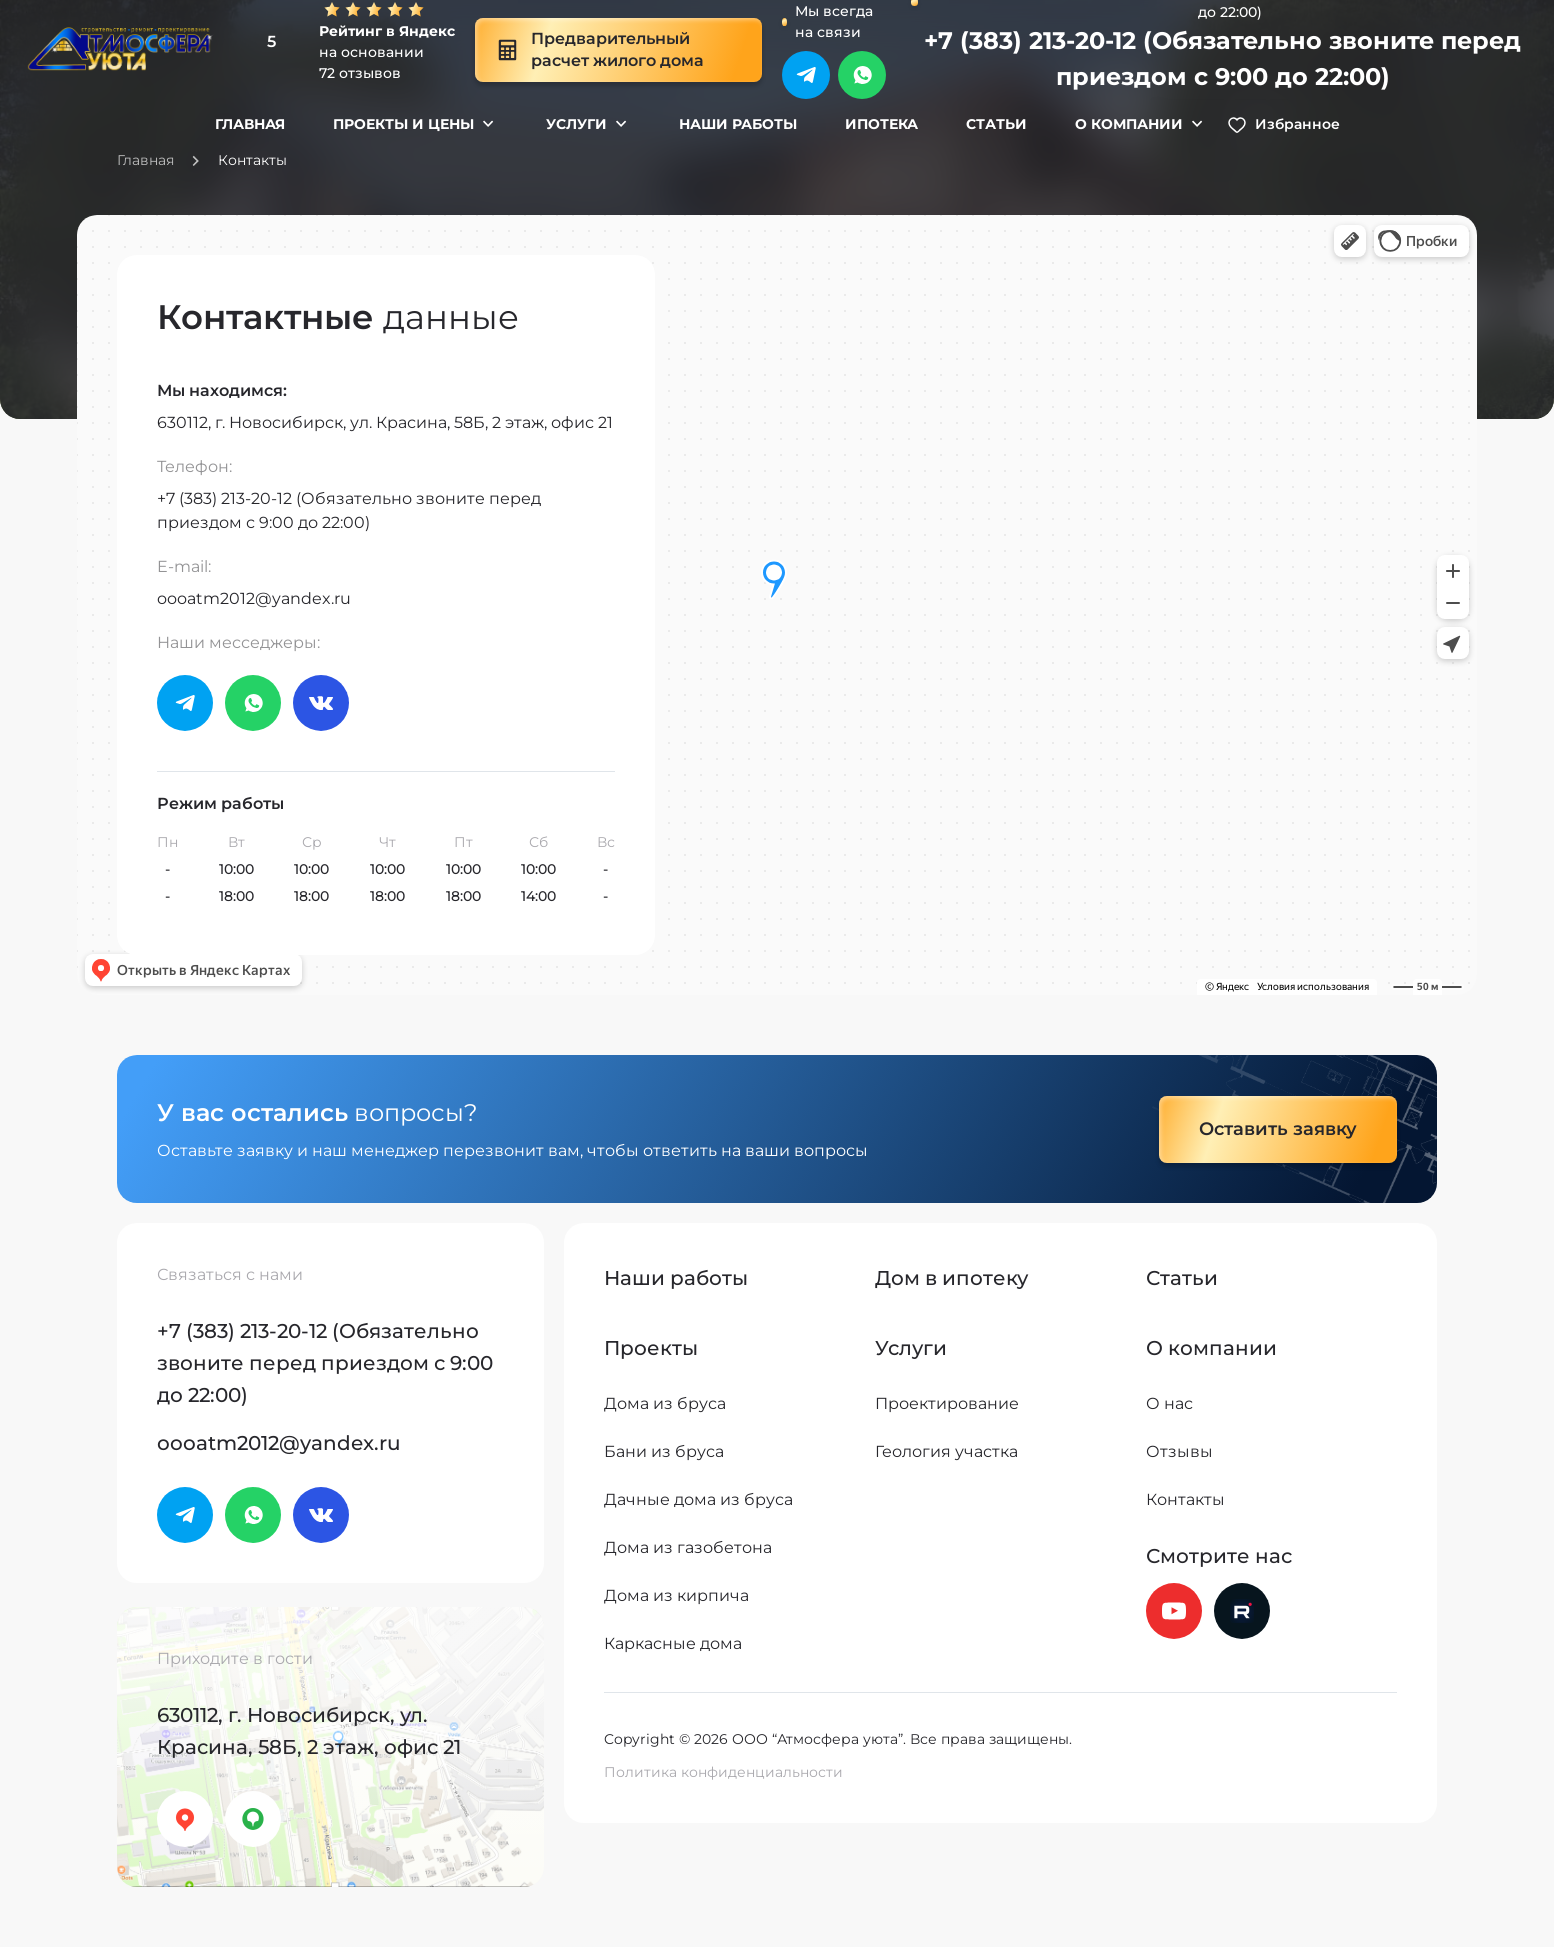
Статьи (996, 124)
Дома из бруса (665, 1403)
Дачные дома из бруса (698, 1499)
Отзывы (1179, 1451)
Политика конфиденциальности (723, 1772)
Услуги (576, 124)
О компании (1129, 124)
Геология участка (946, 1451)
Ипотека (881, 124)
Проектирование (947, 1403)
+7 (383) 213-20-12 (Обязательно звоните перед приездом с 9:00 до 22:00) (1222, 58)
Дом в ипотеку (951, 1278)
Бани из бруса (664, 1451)
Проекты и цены (403, 124)
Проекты (651, 1348)
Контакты (1185, 1499)
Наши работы (738, 124)
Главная (250, 124)
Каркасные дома (673, 1643)
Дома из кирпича (676, 1595)
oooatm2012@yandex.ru (254, 598)
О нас (1169, 1403)
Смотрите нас (1219, 1556)
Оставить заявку (1278, 1129)
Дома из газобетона (688, 1547)
